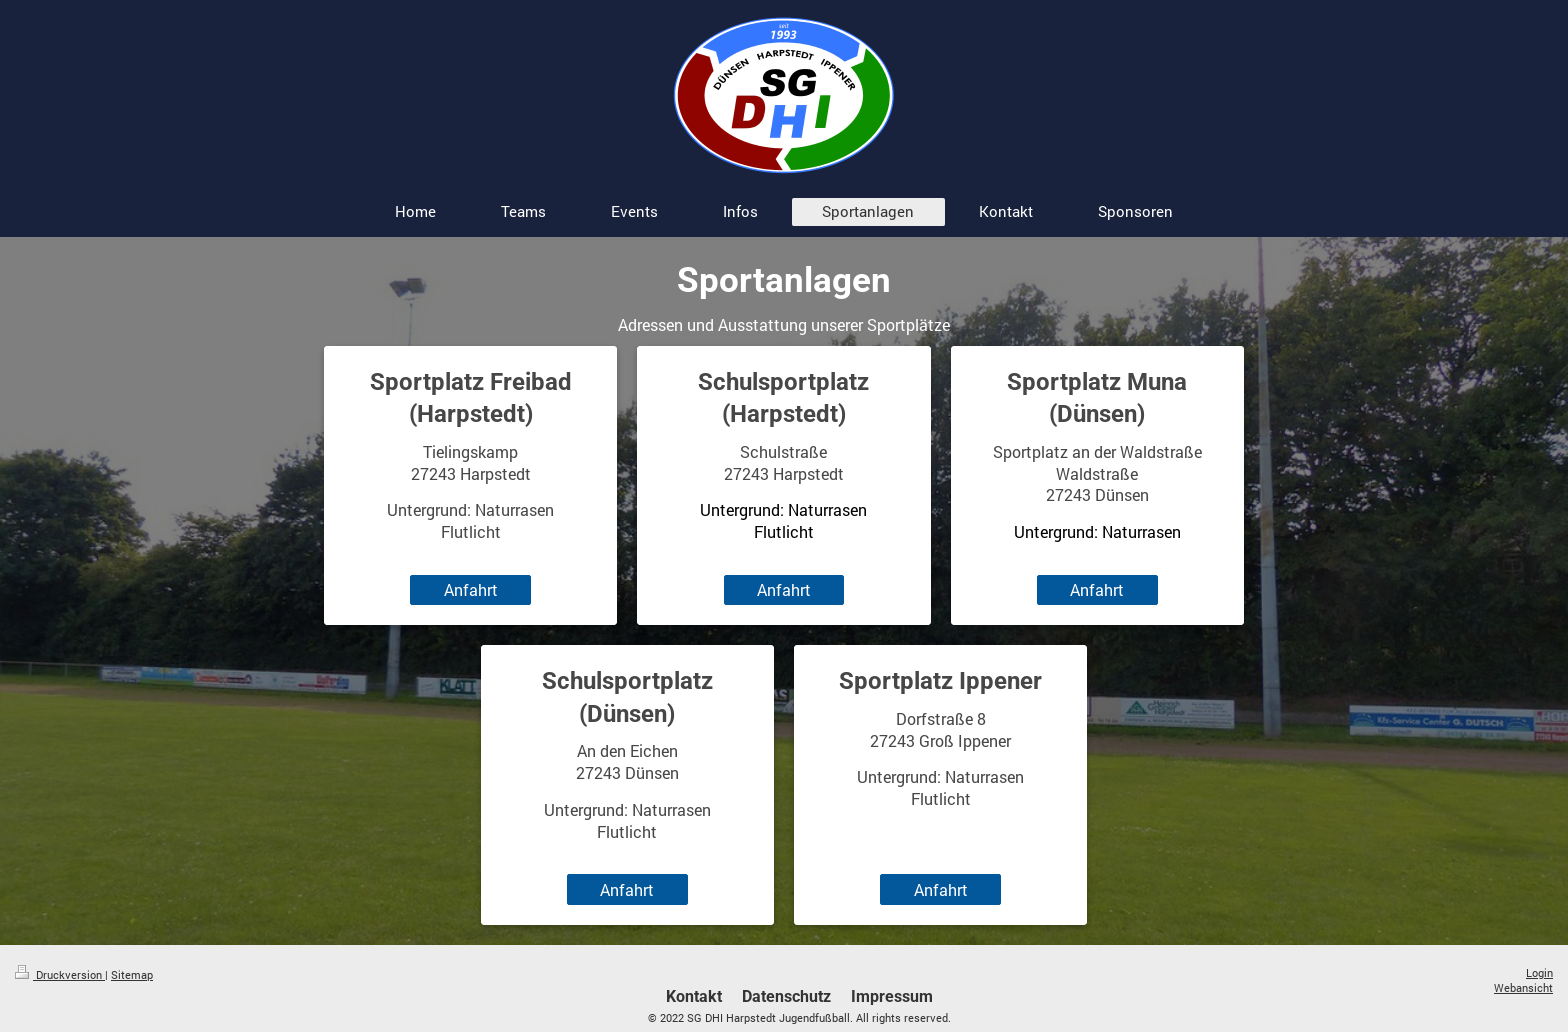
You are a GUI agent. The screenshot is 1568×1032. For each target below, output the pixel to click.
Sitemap (132, 974)
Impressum (892, 996)
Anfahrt (471, 589)
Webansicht (1523, 987)
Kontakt (694, 996)
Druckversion (60, 974)
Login (1539, 972)
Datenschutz (786, 996)
